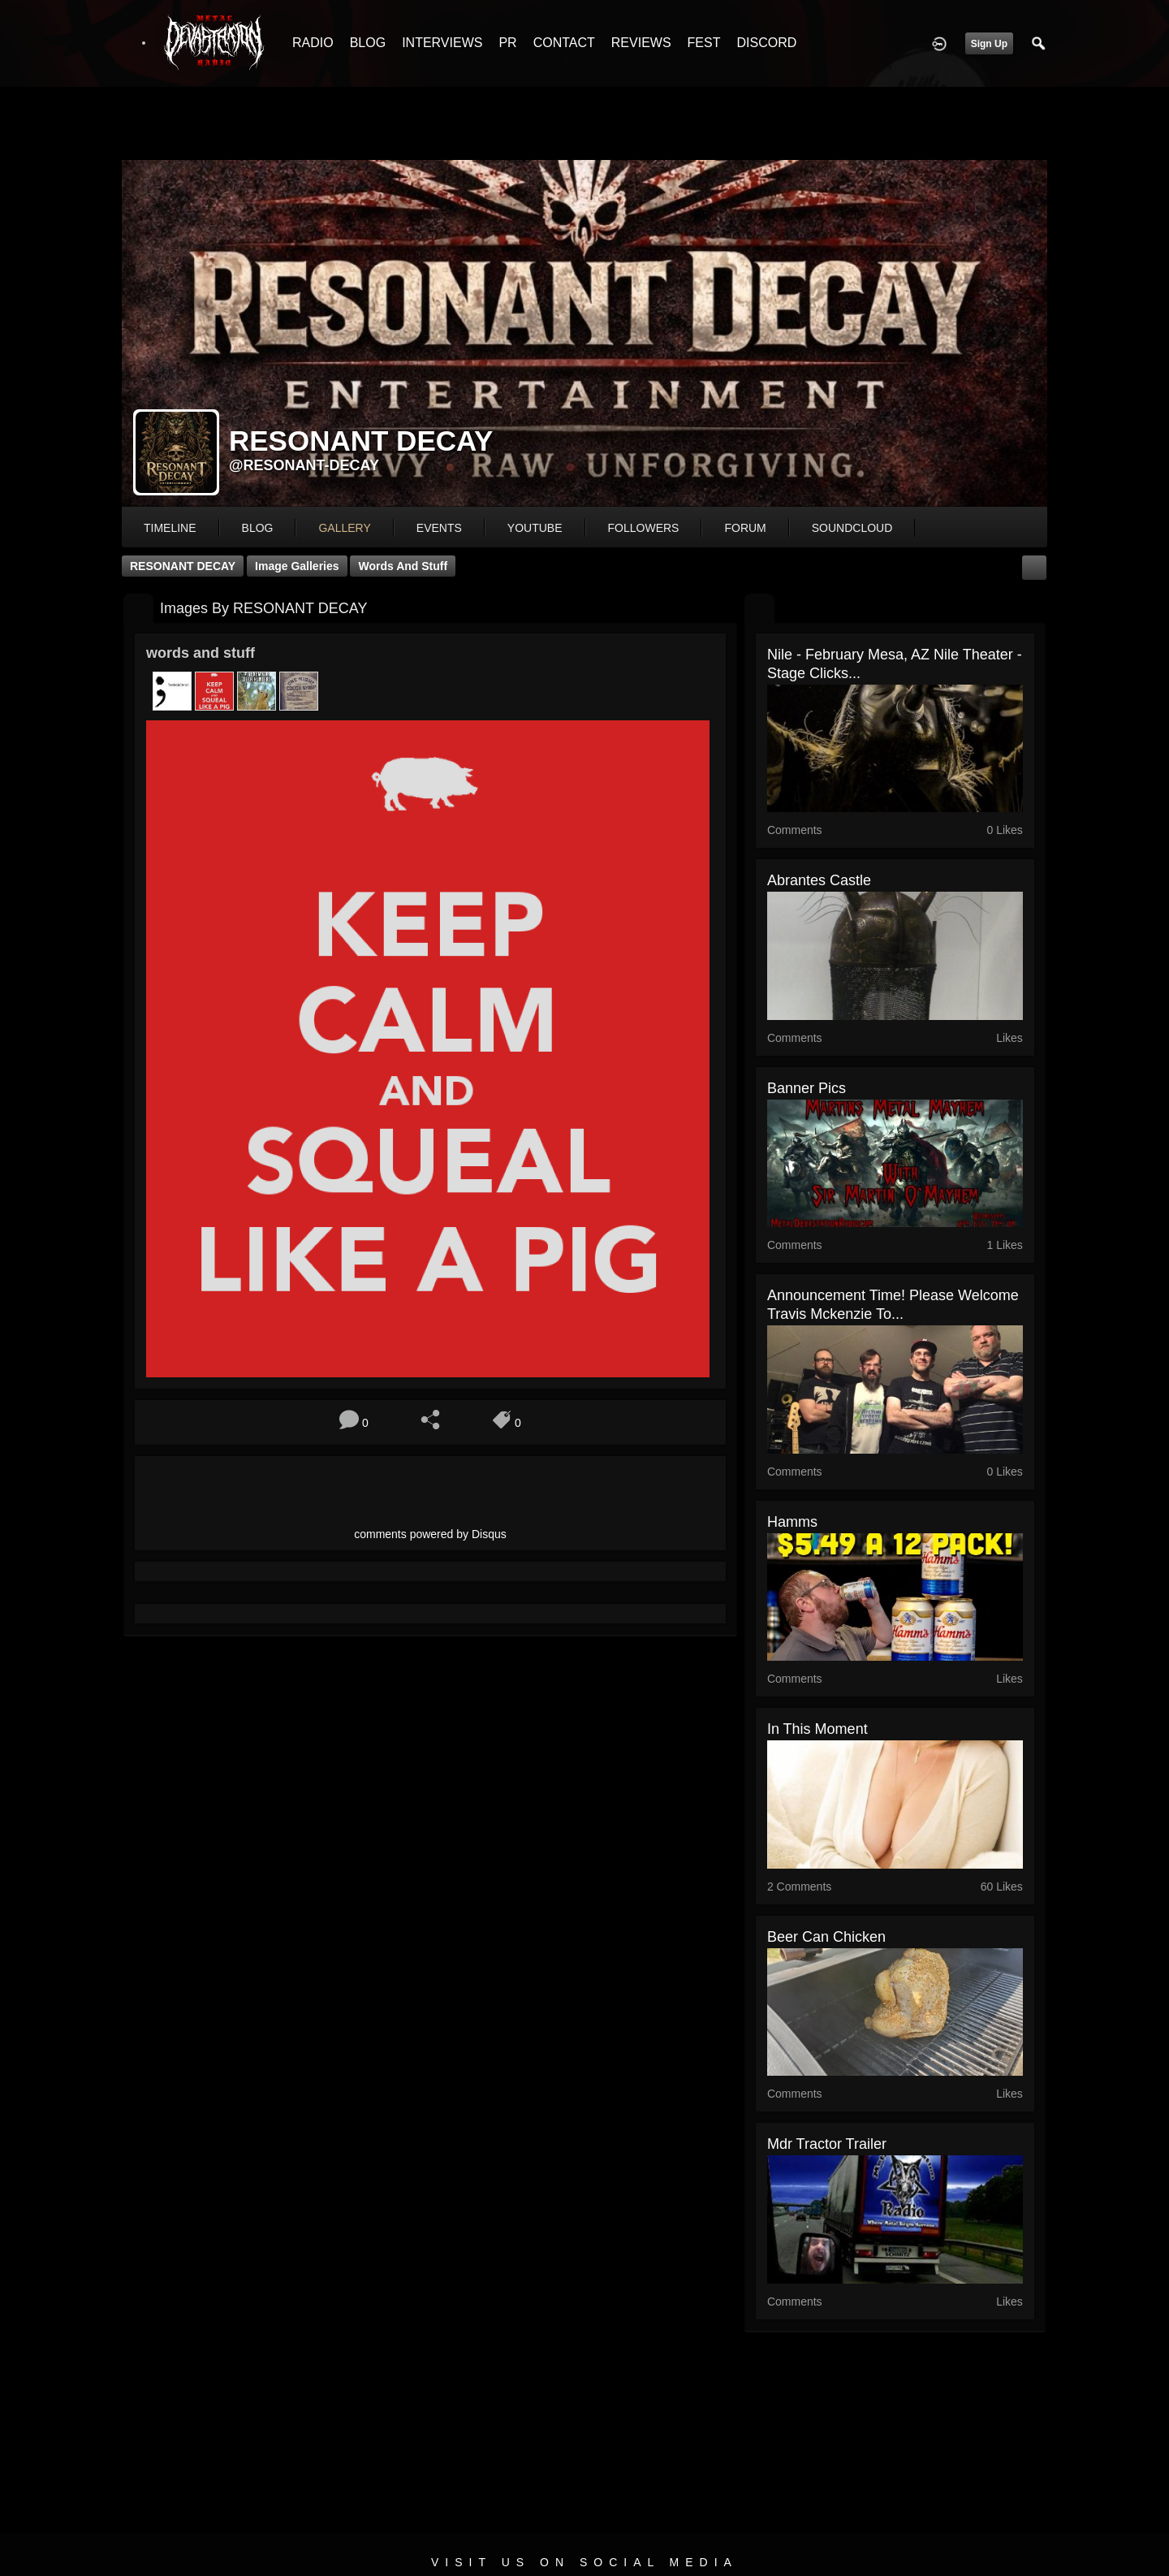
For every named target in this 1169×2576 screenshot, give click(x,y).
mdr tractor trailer (826, 2144)
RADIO (313, 43)
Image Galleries (297, 566)
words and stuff (402, 566)
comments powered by (430, 1534)
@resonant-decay (304, 465)
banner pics (806, 1088)
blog (258, 527)
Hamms (792, 1522)
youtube (535, 527)
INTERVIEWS (442, 43)
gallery (344, 527)
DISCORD (766, 43)
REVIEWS (641, 43)
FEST (704, 43)
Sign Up (989, 44)
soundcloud (852, 527)
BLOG (368, 43)
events (439, 527)
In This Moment (817, 1729)
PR (507, 43)
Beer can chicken (826, 1937)
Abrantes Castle (819, 880)
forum (745, 527)
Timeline (170, 527)
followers (643, 527)
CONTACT (564, 43)
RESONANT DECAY (182, 566)
